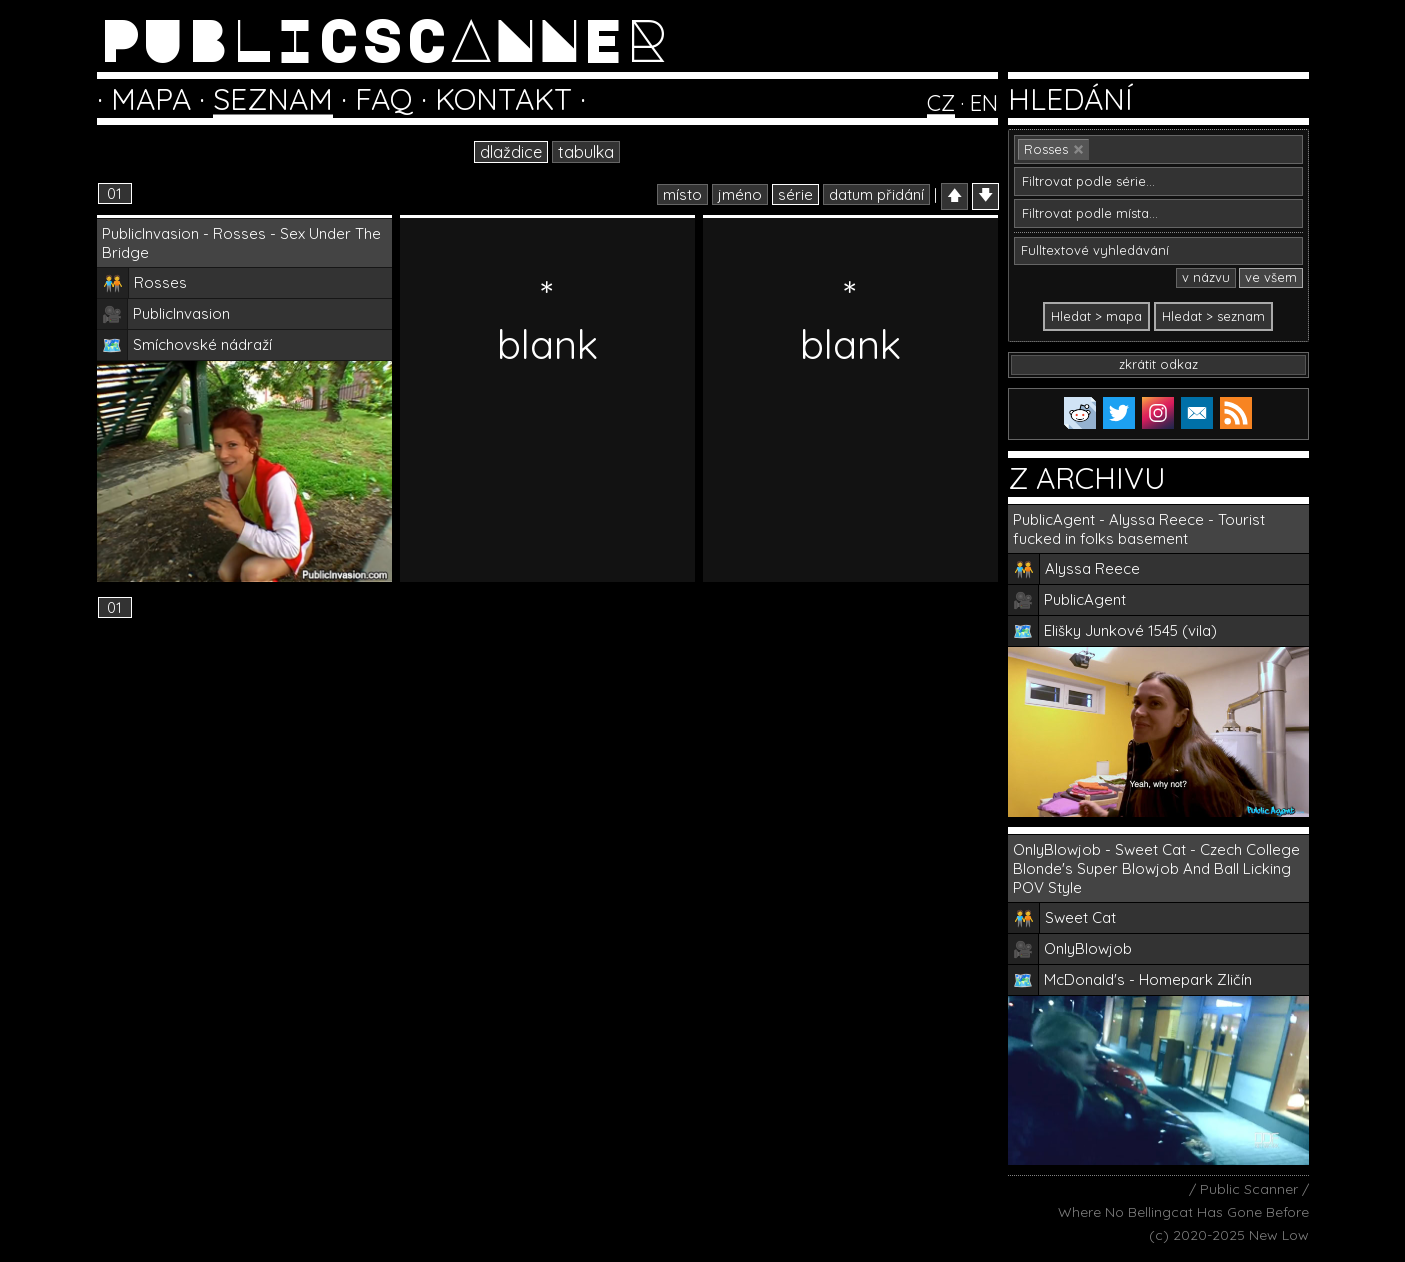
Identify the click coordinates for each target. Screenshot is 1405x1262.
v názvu (1206, 277)
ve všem (1271, 277)
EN (984, 103)
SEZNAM (273, 99)
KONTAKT (503, 99)
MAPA (151, 99)
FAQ (384, 99)
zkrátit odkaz (1158, 364)
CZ (941, 103)
